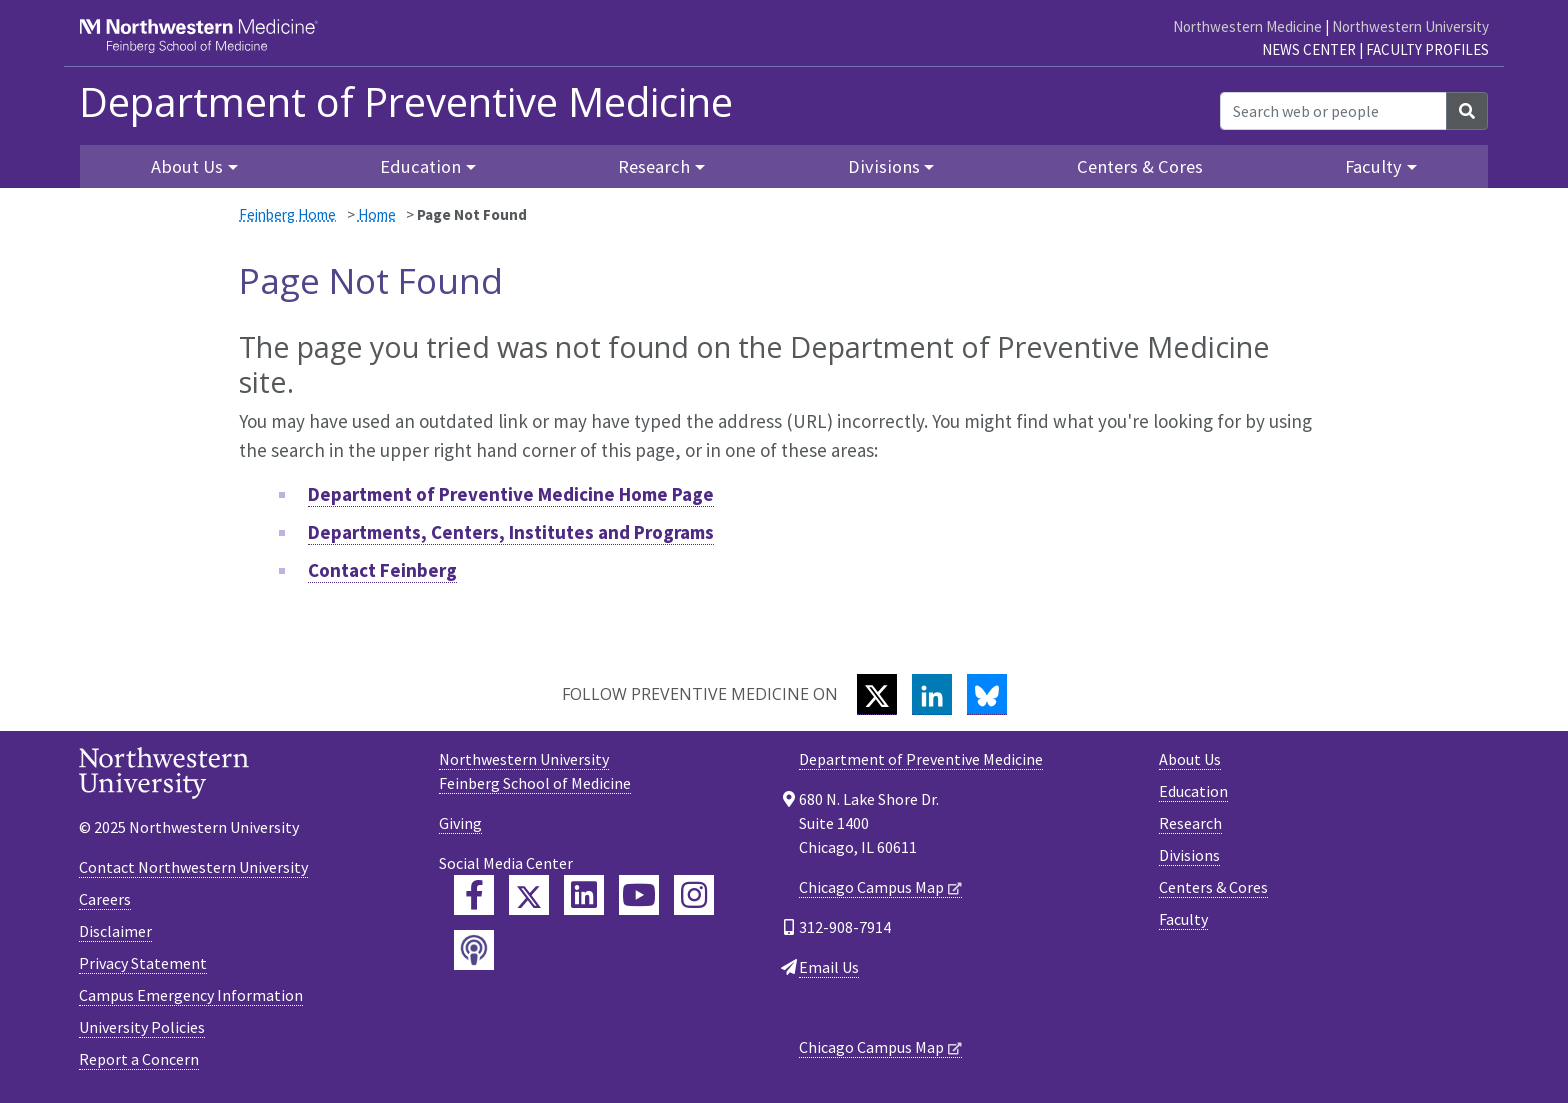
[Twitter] (877, 694)
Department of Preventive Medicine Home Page (511, 494)
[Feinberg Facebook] (474, 895)
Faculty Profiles (1427, 49)
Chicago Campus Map (871, 887)
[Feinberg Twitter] (529, 895)
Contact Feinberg (382, 570)
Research (1190, 823)
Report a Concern (139, 1059)
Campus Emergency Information (191, 995)
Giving (460, 823)
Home (377, 214)
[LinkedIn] (932, 694)
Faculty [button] (1373, 166)
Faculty (1183, 919)
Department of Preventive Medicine (406, 102)
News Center (1309, 49)
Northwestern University (1410, 26)
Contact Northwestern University (193, 867)
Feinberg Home (287, 214)
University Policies (142, 1027)
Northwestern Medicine (1247, 26)
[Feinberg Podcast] (474, 950)
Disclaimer (115, 931)
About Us (1190, 759)
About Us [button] (187, 166)
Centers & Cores (1140, 166)
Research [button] (654, 166)
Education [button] (420, 166)
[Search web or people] (1333, 111)
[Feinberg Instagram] (694, 895)
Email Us (829, 967)
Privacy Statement (143, 963)
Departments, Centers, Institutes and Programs (511, 532)
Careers (105, 899)
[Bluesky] (987, 694)
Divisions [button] (884, 166)
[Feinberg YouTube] (639, 895)
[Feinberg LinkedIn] (584, 895)
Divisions (1189, 855)
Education (1193, 791)
